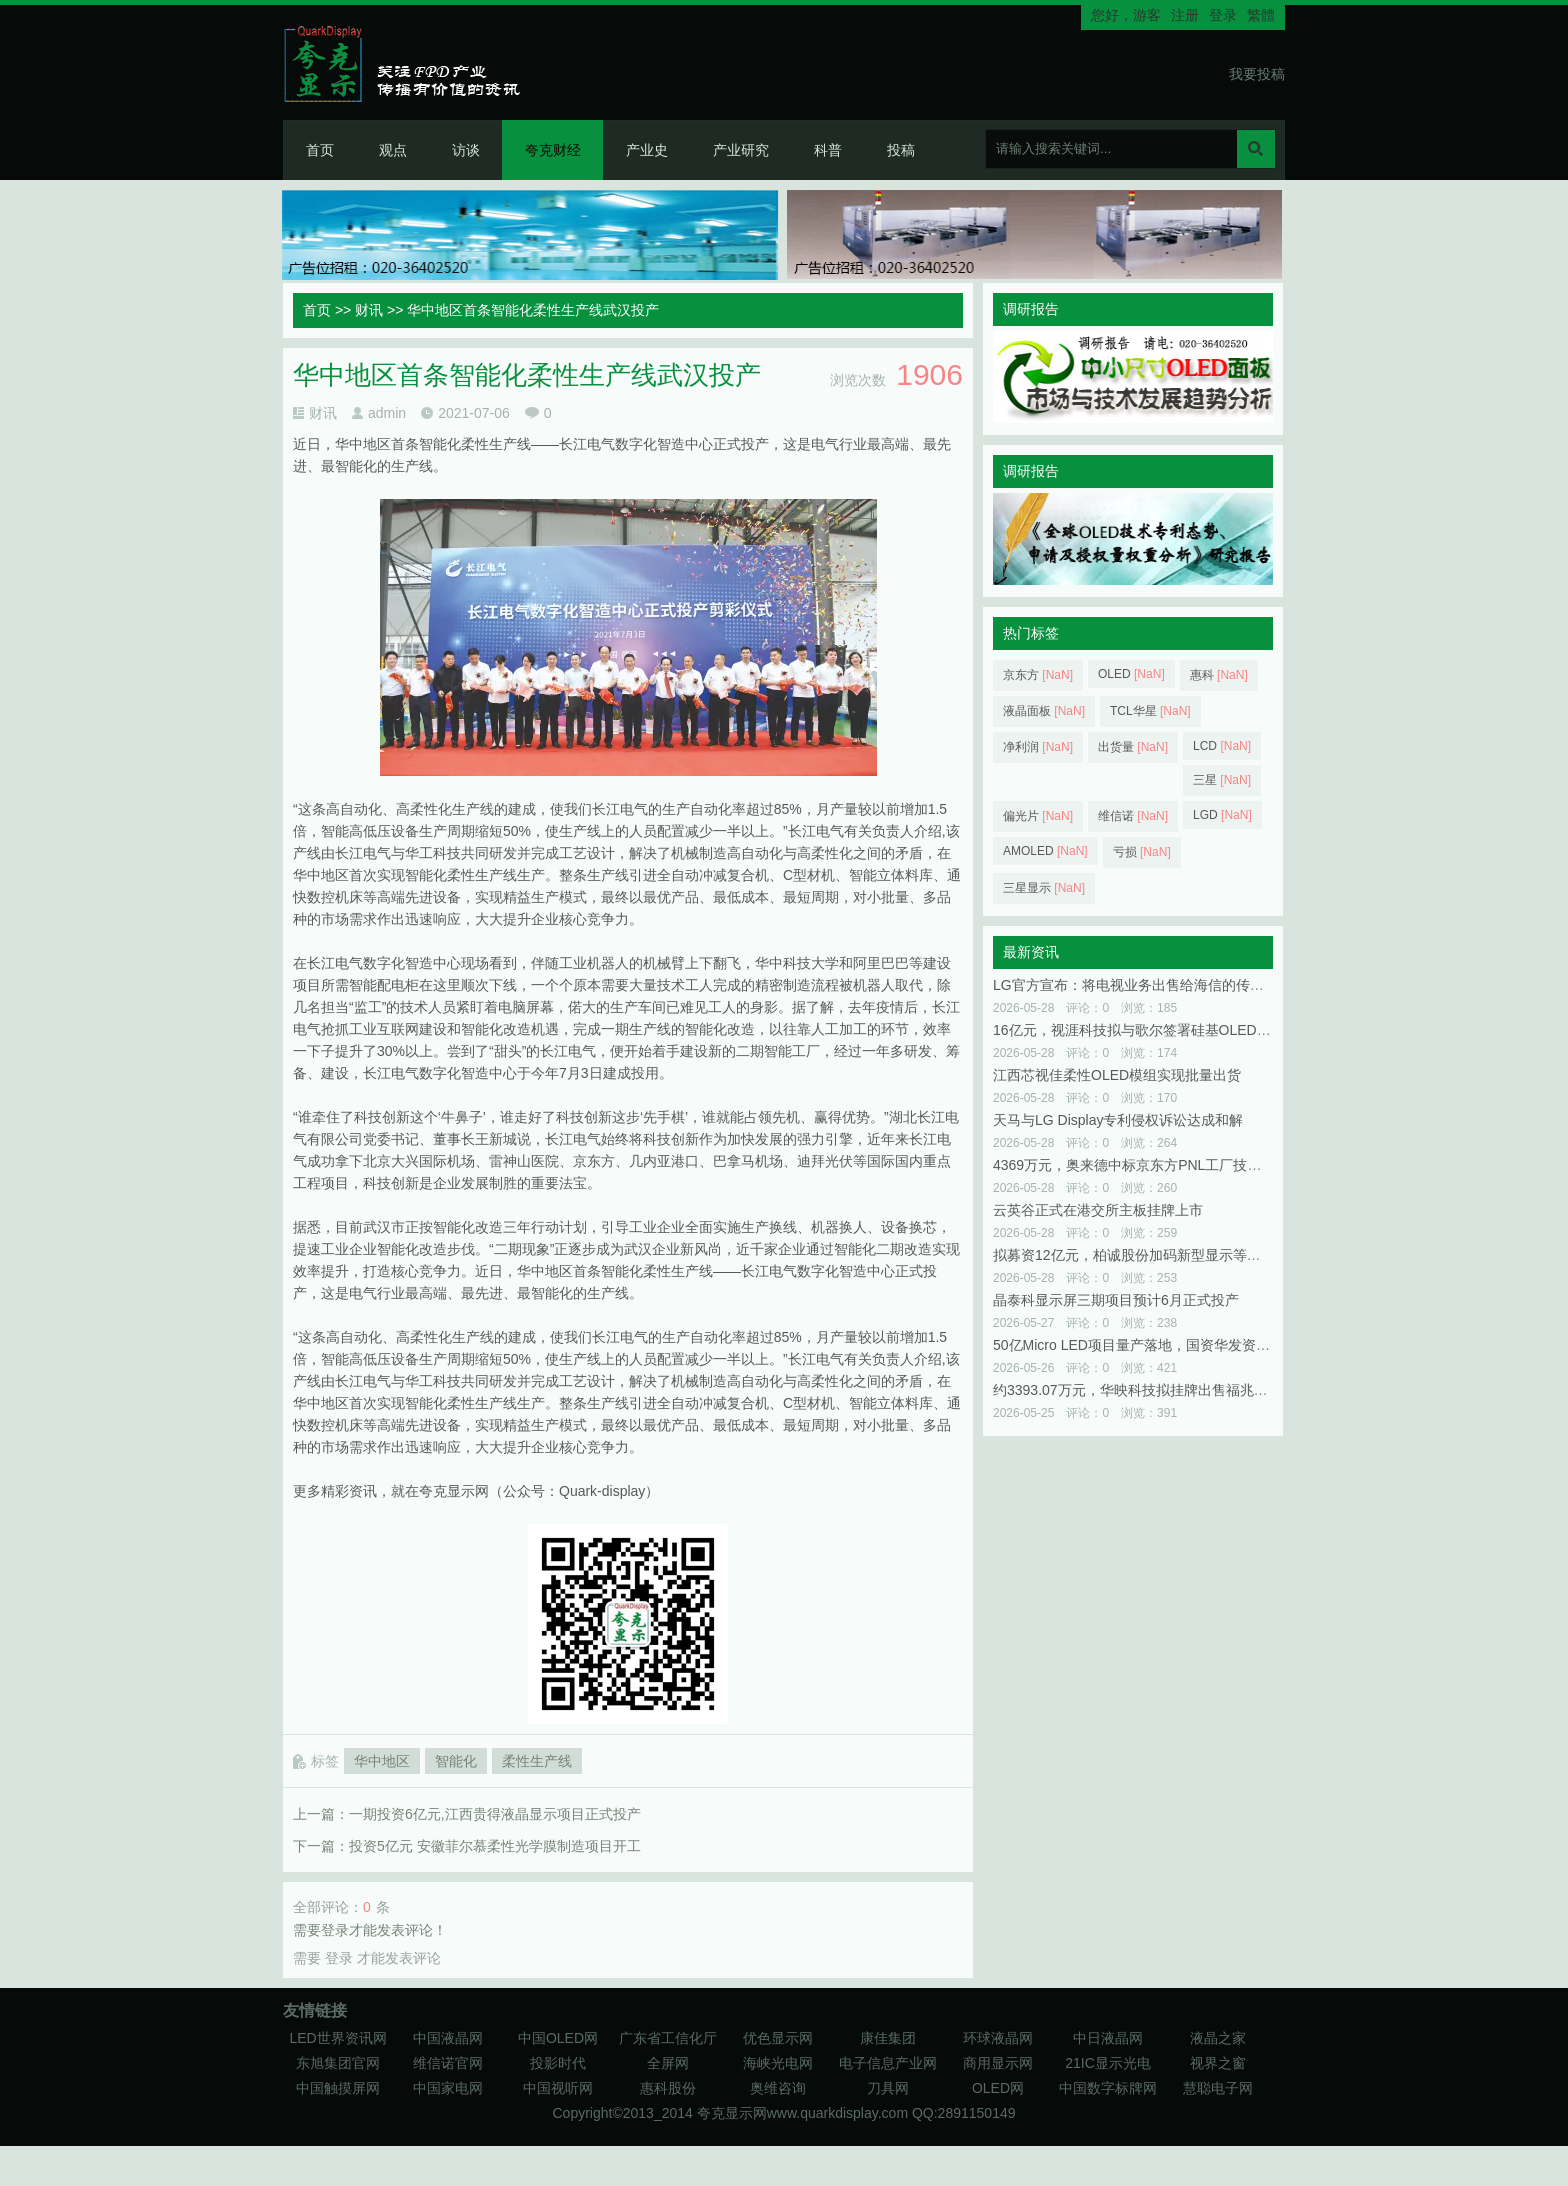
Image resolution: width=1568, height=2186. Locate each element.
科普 (828, 150)
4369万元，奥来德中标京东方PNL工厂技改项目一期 (1155, 1165)
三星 (1222, 780)
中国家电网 (448, 2088)
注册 (1185, 15)
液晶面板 (1044, 711)
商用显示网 (998, 2063)
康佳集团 (888, 2038)
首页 (320, 150)
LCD (1222, 746)
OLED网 (998, 2088)
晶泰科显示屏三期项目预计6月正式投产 (1116, 1300)
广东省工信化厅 (668, 2038)
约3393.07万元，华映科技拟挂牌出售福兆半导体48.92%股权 (1182, 1390)
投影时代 (558, 2063)
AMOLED (1045, 851)
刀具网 (888, 2088)
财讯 (369, 310)
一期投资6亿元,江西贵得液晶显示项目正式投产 (495, 1814)
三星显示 (1044, 888)
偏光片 (1038, 816)
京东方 (1038, 675)
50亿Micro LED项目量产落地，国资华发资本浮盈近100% (1170, 1345)
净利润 (1038, 747)
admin (387, 413)
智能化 (456, 1761)
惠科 (1219, 675)
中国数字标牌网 (1108, 2088)
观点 (393, 150)
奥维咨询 (778, 2088)
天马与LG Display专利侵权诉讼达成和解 (1118, 1120)
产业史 (647, 150)
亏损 (1142, 852)
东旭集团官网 (338, 2063)
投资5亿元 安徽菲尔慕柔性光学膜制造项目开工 (495, 1846)
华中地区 (382, 1761)
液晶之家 (1218, 2038)
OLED (1131, 674)
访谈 (466, 150)
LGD (1222, 815)
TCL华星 (1150, 711)
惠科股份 (668, 2088)
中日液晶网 (1108, 2038)
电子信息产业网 (888, 2063)
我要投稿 (1257, 74)
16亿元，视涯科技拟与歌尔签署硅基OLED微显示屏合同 (1167, 1030)
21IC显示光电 (1108, 2063)
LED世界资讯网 (337, 2038)
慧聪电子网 (1218, 2088)
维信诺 (1133, 816)
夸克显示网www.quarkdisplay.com (804, 2113)
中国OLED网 (558, 2038)
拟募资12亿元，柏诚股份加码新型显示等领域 (1134, 1255)
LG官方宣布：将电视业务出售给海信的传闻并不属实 (1156, 985)
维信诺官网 (448, 2063)
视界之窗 (1218, 2063)
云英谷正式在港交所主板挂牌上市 (1098, 1210)
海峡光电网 (778, 2063)
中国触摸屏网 (338, 2088)
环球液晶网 (998, 2038)
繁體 (1261, 15)
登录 (1223, 15)
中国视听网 (558, 2088)
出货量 (1133, 747)
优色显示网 (778, 2038)
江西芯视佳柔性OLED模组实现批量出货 (1117, 1075)
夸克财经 (553, 150)
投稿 (901, 150)
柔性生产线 (537, 1761)
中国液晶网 (448, 2038)
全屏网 (668, 2063)
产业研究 (741, 150)
